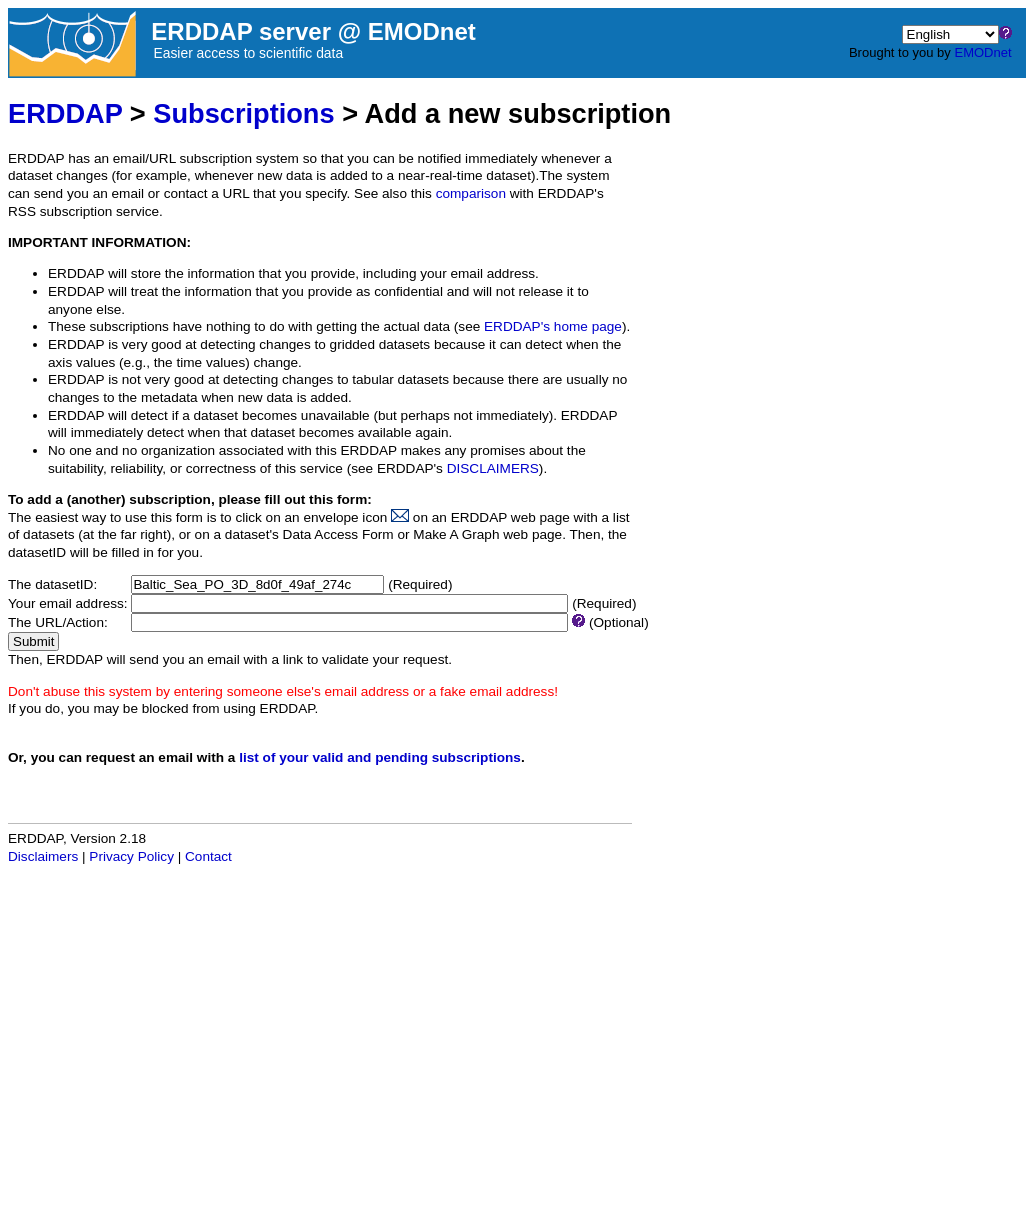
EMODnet (982, 52)
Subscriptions (243, 113)
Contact (208, 856)
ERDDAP (65, 113)
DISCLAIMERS (493, 468)
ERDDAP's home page (553, 326)
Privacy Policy (131, 856)
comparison (471, 193)
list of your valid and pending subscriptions (380, 757)
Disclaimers (43, 856)
